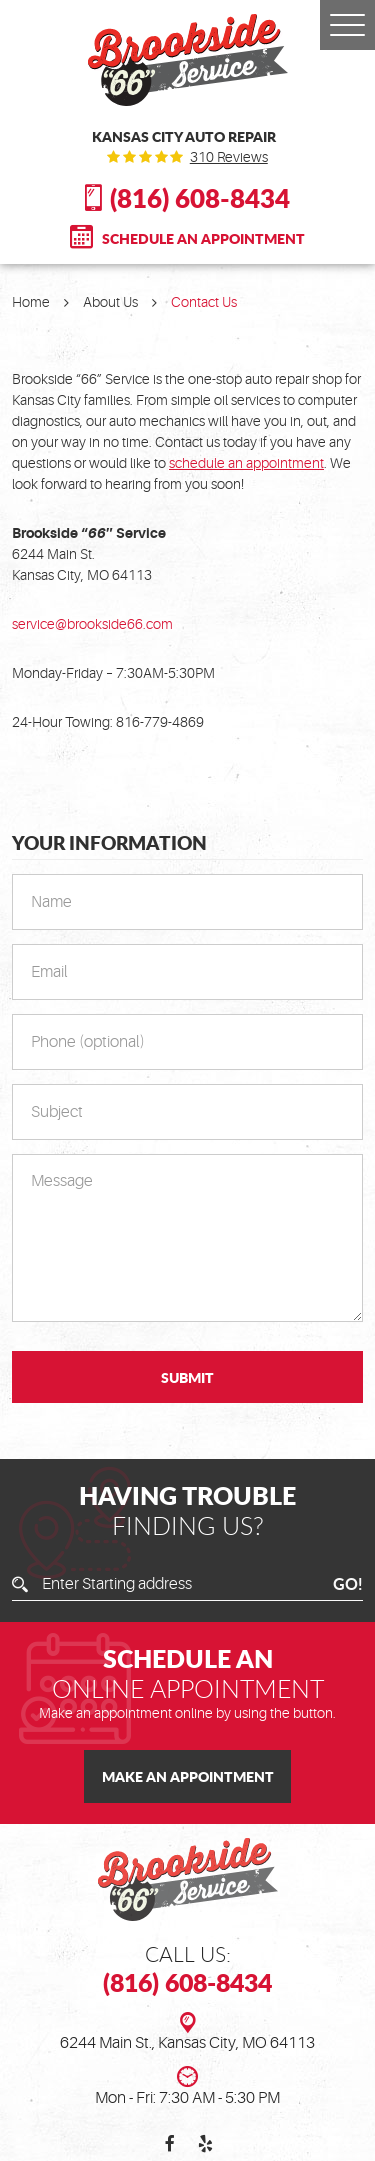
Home (31, 302)
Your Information (109, 843)
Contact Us (204, 302)
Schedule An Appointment (203, 238)
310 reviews (229, 157)
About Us (110, 302)
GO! (348, 1585)
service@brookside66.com (92, 624)
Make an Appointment (188, 1776)
